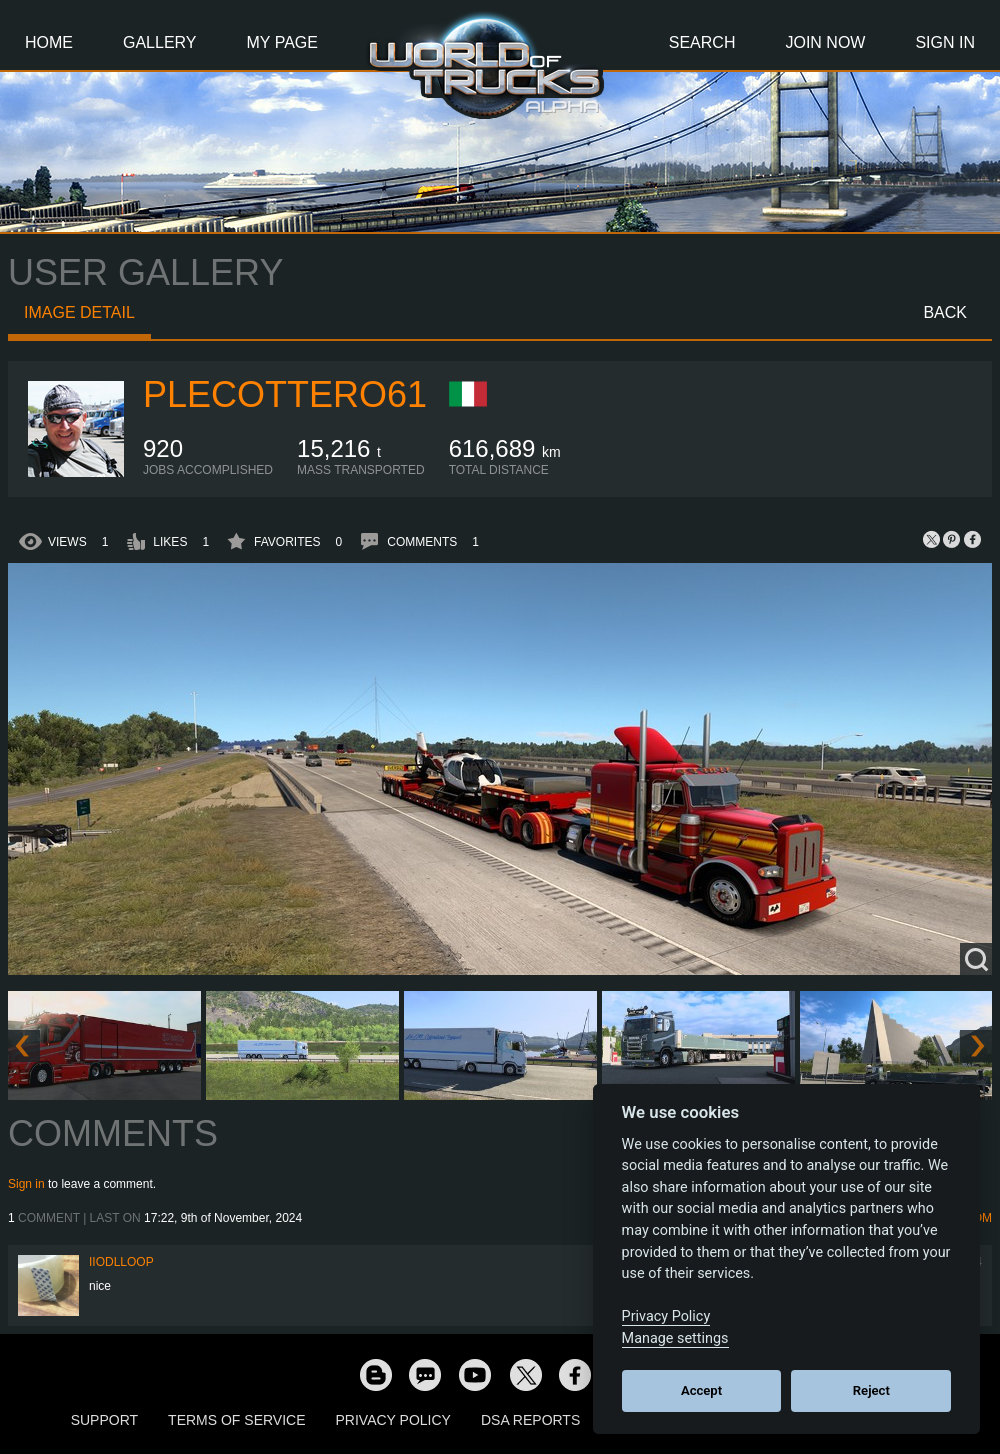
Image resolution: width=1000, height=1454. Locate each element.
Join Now (825, 42)
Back (945, 312)
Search (702, 42)
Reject (871, 1390)
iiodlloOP (121, 1262)
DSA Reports (530, 1420)
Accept (701, 1390)
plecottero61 (285, 394)
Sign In (945, 42)
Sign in (26, 1184)
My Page (282, 42)
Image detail (79, 312)
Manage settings (675, 1338)
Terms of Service (236, 1420)
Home (49, 42)
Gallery (160, 42)
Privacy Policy (393, 1420)
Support (104, 1420)
